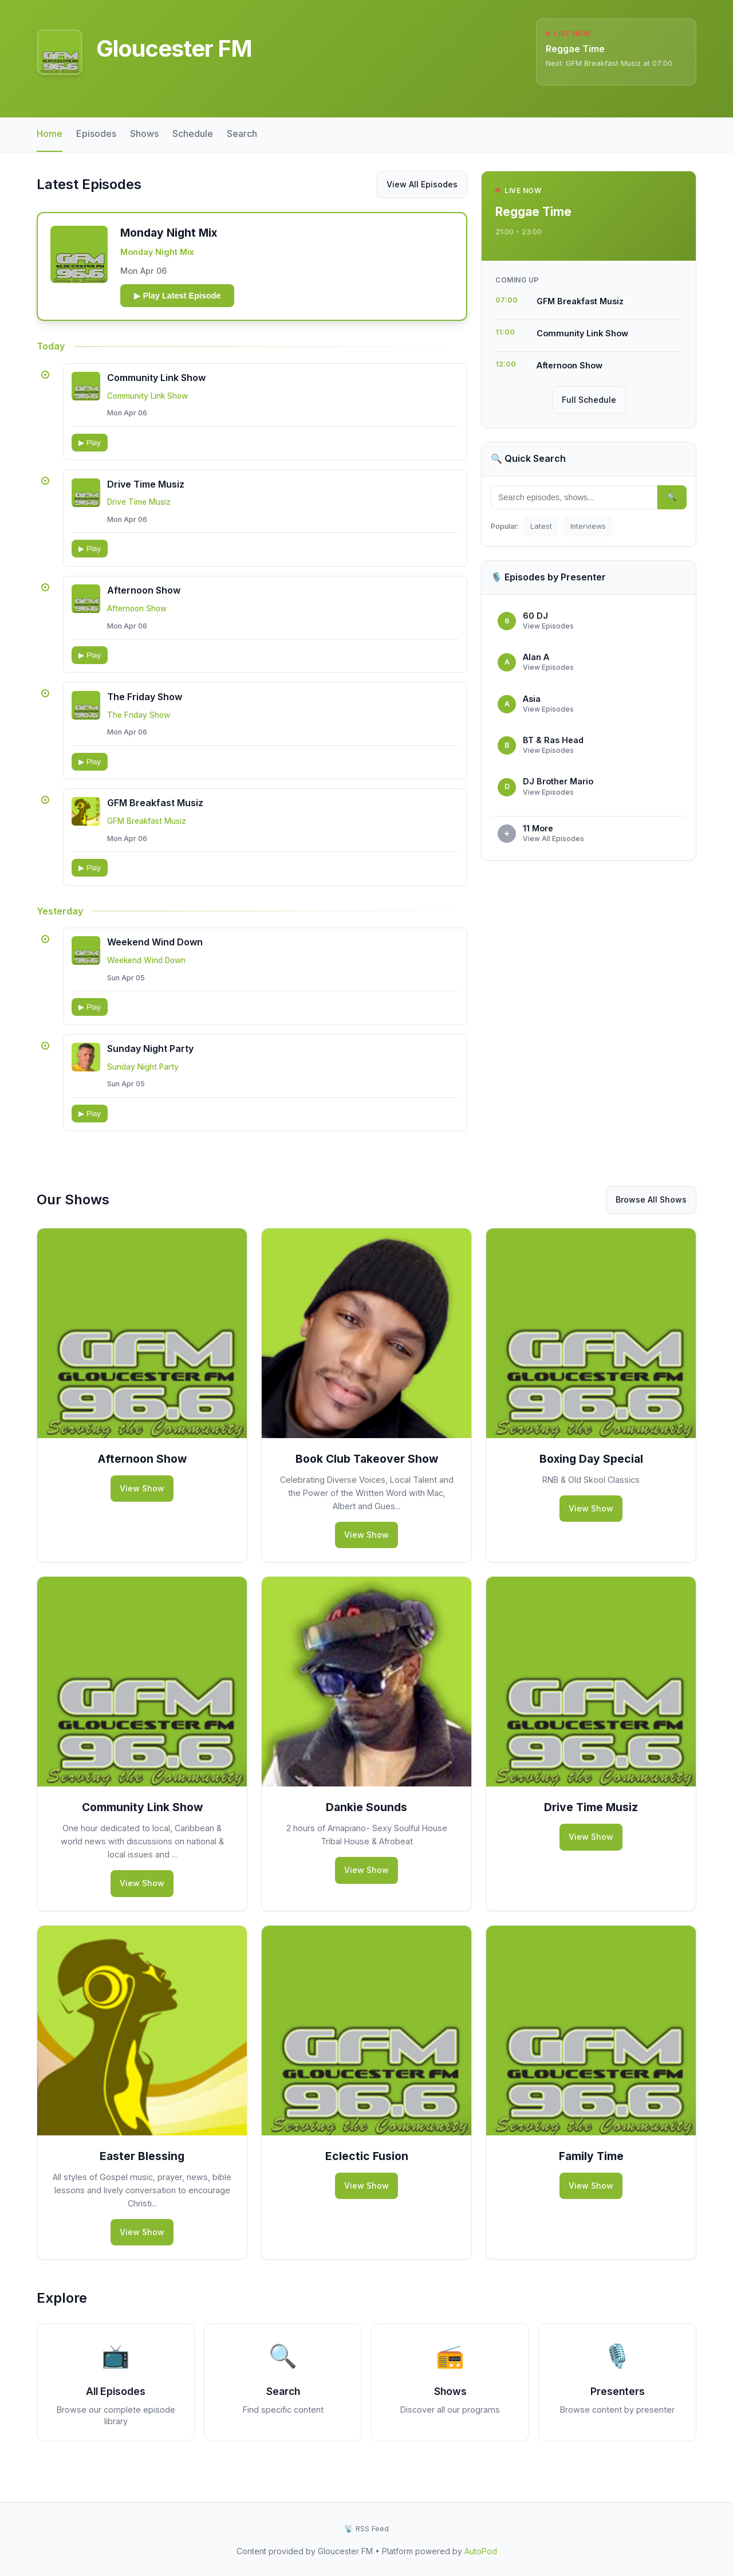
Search (242, 133)
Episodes (96, 133)
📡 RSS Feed (366, 2528)
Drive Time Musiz (147, 488)
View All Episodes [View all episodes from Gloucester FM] (422, 184)
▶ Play (90, 445)
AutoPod (480, 2551)
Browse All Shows (651, 1215)
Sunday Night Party (151, 1063)
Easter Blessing (142, 2171)
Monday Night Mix (159, 253)
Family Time (591, 2171)
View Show (142, 1503)
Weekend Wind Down (156, 954)
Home (49, 133)
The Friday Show (145, 705)
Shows (144, 133)
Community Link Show (157, 380)
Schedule (192, 133)
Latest (541, 526)
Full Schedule (589, 400)
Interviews (588, 526)
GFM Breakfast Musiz (156, 813)
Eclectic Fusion (366, 2171)
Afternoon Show (145, 597)
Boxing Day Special (591, 1474)
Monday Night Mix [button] (171, 234)
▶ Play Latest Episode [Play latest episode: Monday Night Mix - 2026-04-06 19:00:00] (179, 296)
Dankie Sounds (366, 1822)
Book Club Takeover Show (366, 1474)
